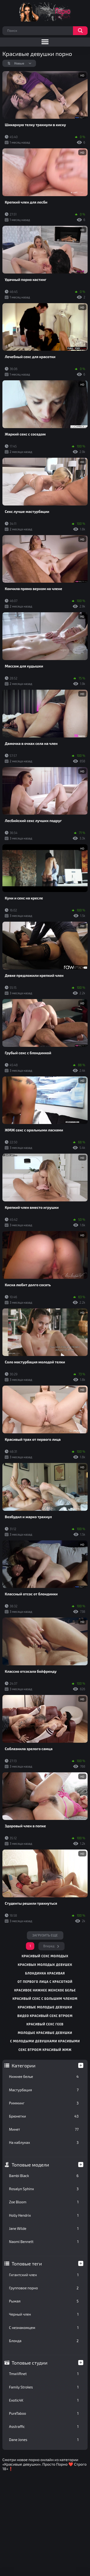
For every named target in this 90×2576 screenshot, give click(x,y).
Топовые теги (27, 2263)
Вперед (48, 1946)
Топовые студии (30, 2363)
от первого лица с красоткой (45, 1982)
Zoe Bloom (44, 2202)
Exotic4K (44, 2400)
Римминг (44, 2103)
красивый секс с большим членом (45, 1999)
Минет (44, 2129)
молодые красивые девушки (45, 2033)
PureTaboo (44, 2413)
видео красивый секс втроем (44, 2016)
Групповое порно (44, 2288)
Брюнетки (44, 2116)
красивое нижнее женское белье (45, 1990)
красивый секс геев (44, 2024)
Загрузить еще (45, 1935)
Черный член (44, 2314)
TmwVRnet (44, 2374)
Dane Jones (44, 2439)
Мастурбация (44, 2090)
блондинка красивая (45, 1973)
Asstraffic (44, 2426)
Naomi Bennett (44, 2241)
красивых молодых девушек (45, 1965)
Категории (24, 2065)
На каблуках (44, 2142)
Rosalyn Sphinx (44, 2189)
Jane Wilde (44, 2228)
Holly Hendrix (44, 2215)
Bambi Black (44, 2175)
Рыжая (44, 2301)
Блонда (44, 2341)
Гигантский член (44, 2275)
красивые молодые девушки (45, 2007)
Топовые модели (30, 2164)
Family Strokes (44, 2387)
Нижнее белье (44, 2076)
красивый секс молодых (45, 1956)
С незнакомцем (44, 2327)
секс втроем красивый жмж (45, 2050)
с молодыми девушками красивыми (45, 2041)
